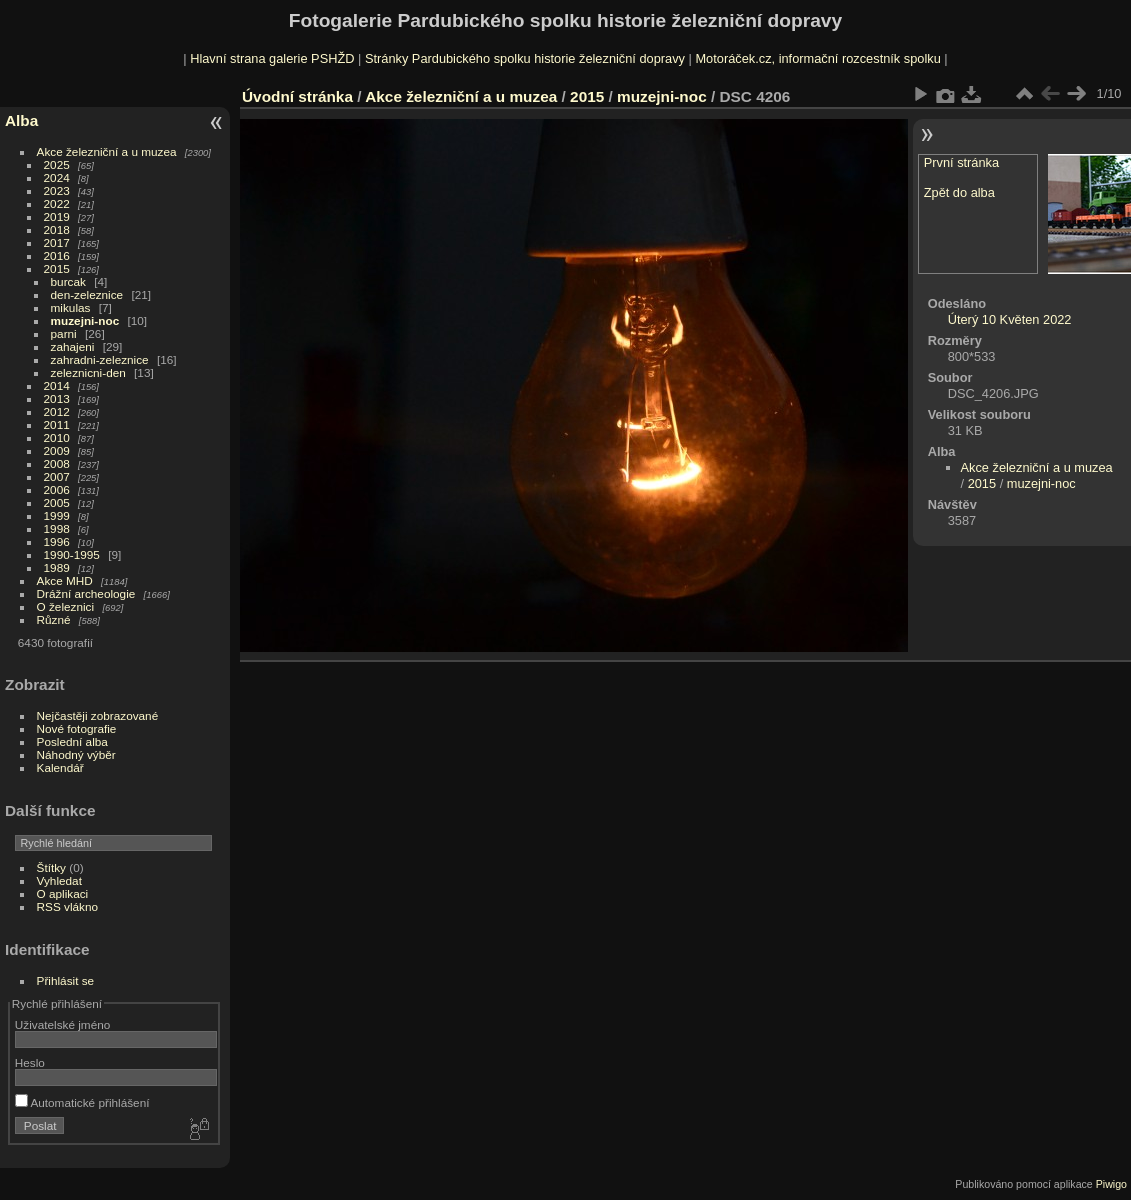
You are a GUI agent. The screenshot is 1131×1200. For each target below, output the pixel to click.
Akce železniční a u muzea (107, 151)
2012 (57, 411)
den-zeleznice (87, 294)
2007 (57, 476)
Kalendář (60, 767)
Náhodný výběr (76, 754)
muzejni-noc (85, 320)
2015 (57, 268)
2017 (57, 242)
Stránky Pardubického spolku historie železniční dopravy (525, 58)
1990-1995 (72, 554)
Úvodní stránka (297, 96)
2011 (57, 424)
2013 (57, 398)
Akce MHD (65, 580)
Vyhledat (59, 880)
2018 (57, 229)
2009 (57, 450)
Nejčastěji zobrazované (98, 715)
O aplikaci (63, 893)
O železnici (66, 606)
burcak (68, 281)
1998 (57, 528)
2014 (57, 385)
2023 (57, 190)
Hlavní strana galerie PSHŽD (272, 58)
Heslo (30, 1062)
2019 (57, 216)
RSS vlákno (67, 906)
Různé (54, 619)
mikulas (71, 307)
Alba (21, 120)
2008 (57, 463)
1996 (57, 541)
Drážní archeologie (86, 593)
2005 (57, 502)
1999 (57, 515)
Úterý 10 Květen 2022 (1010, 319)
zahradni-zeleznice (100, 359)
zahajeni (73, 346)
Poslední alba (72, 741)
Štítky (51, 867)
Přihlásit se (66, 980)
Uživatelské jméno (62, 1024)
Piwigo (1111, 1184)
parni (64, 333)
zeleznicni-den (88, 372)
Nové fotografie (77, 728)
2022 (57, 203)
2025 (57, 164)
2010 (57, 437)
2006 (57, 489)
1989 (57, 567)
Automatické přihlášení (82, 1102)
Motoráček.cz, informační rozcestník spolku (817, 58)
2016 (57, 255)
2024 (57, 177)
